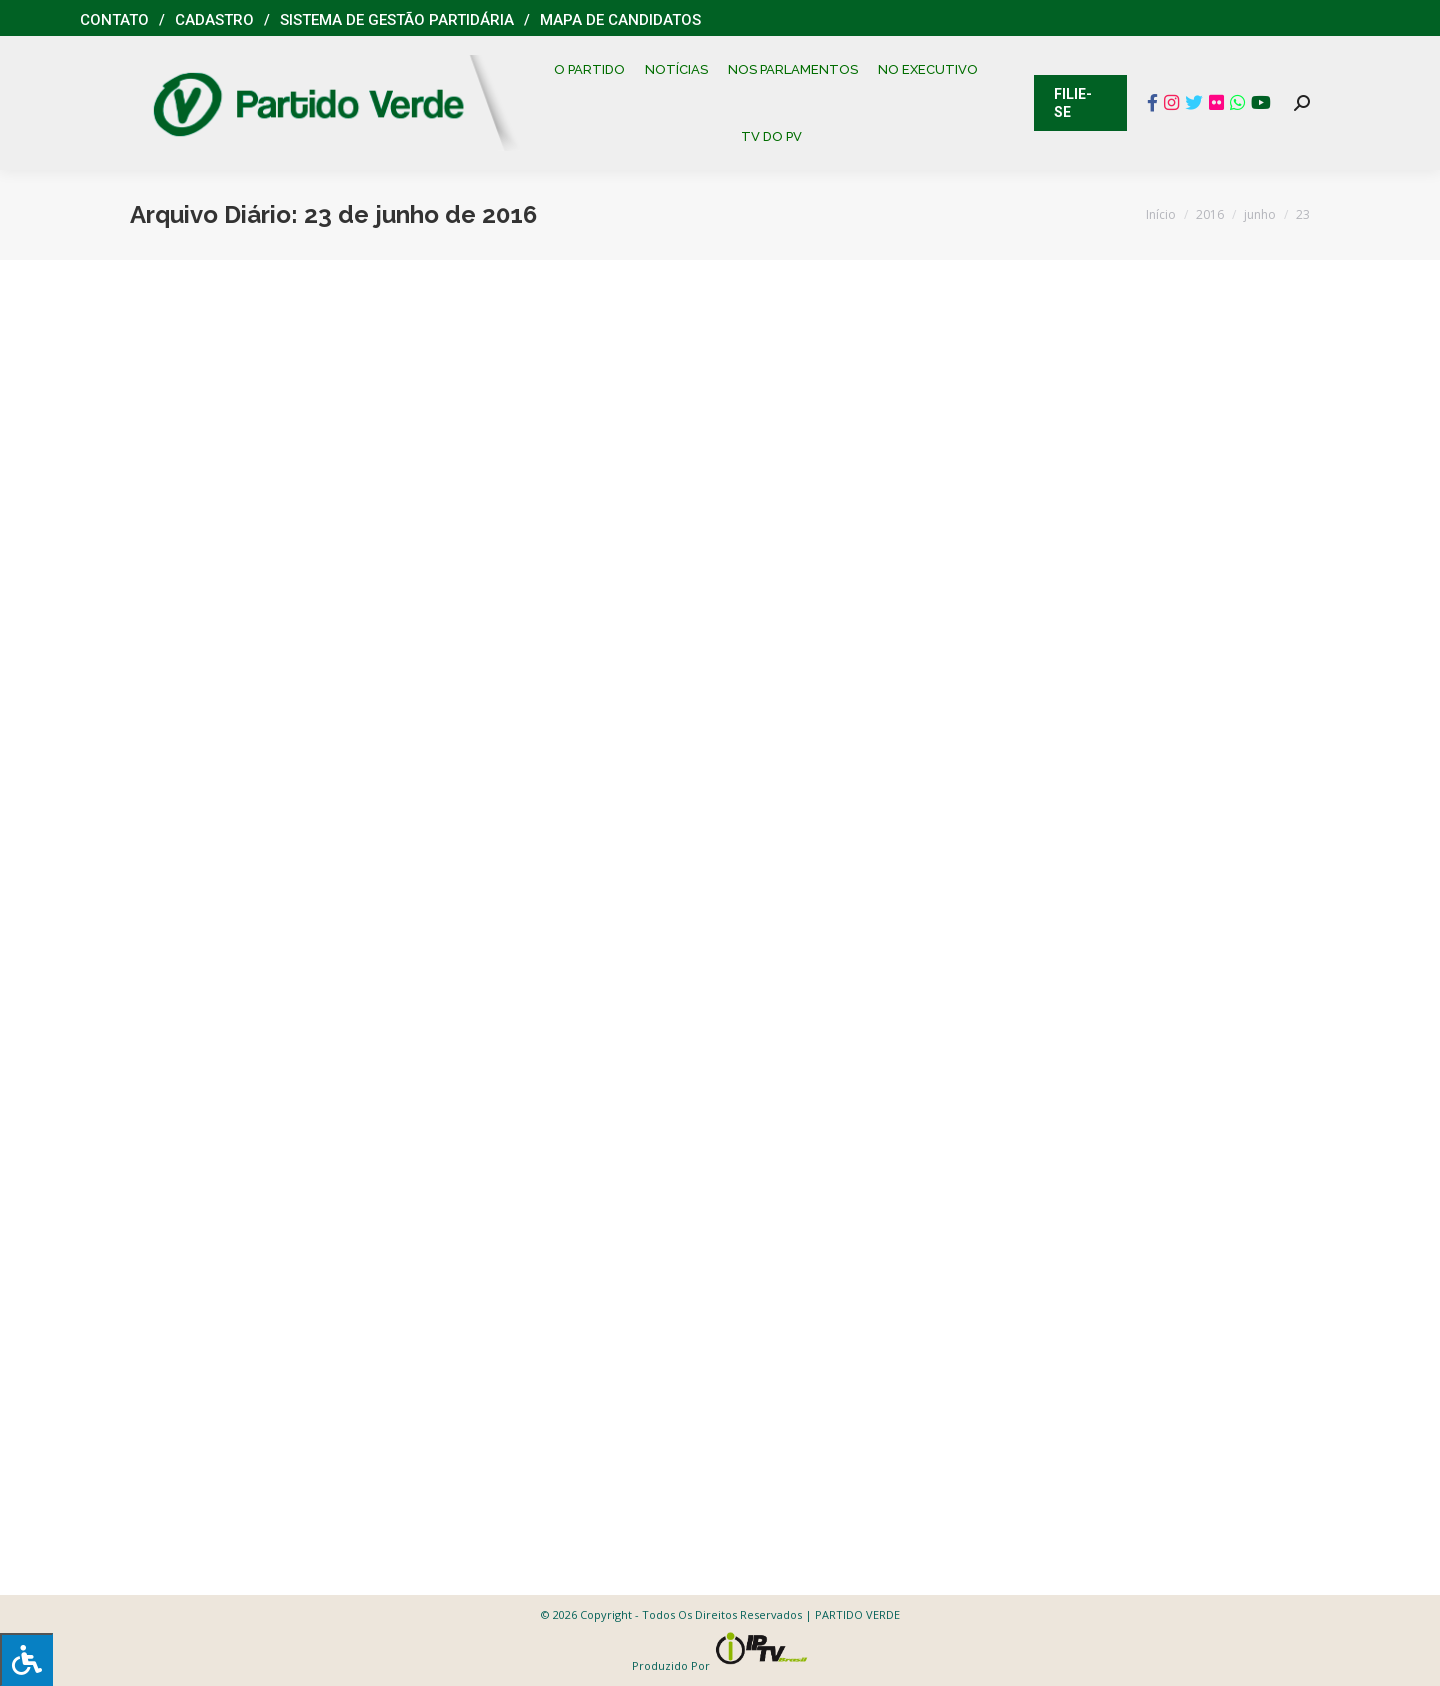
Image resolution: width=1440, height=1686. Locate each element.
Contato (114, 20)
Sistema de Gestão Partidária (397, 20)
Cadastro (214, 20)
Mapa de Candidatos (620, 20)
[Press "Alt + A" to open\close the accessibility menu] (26, 1659)
